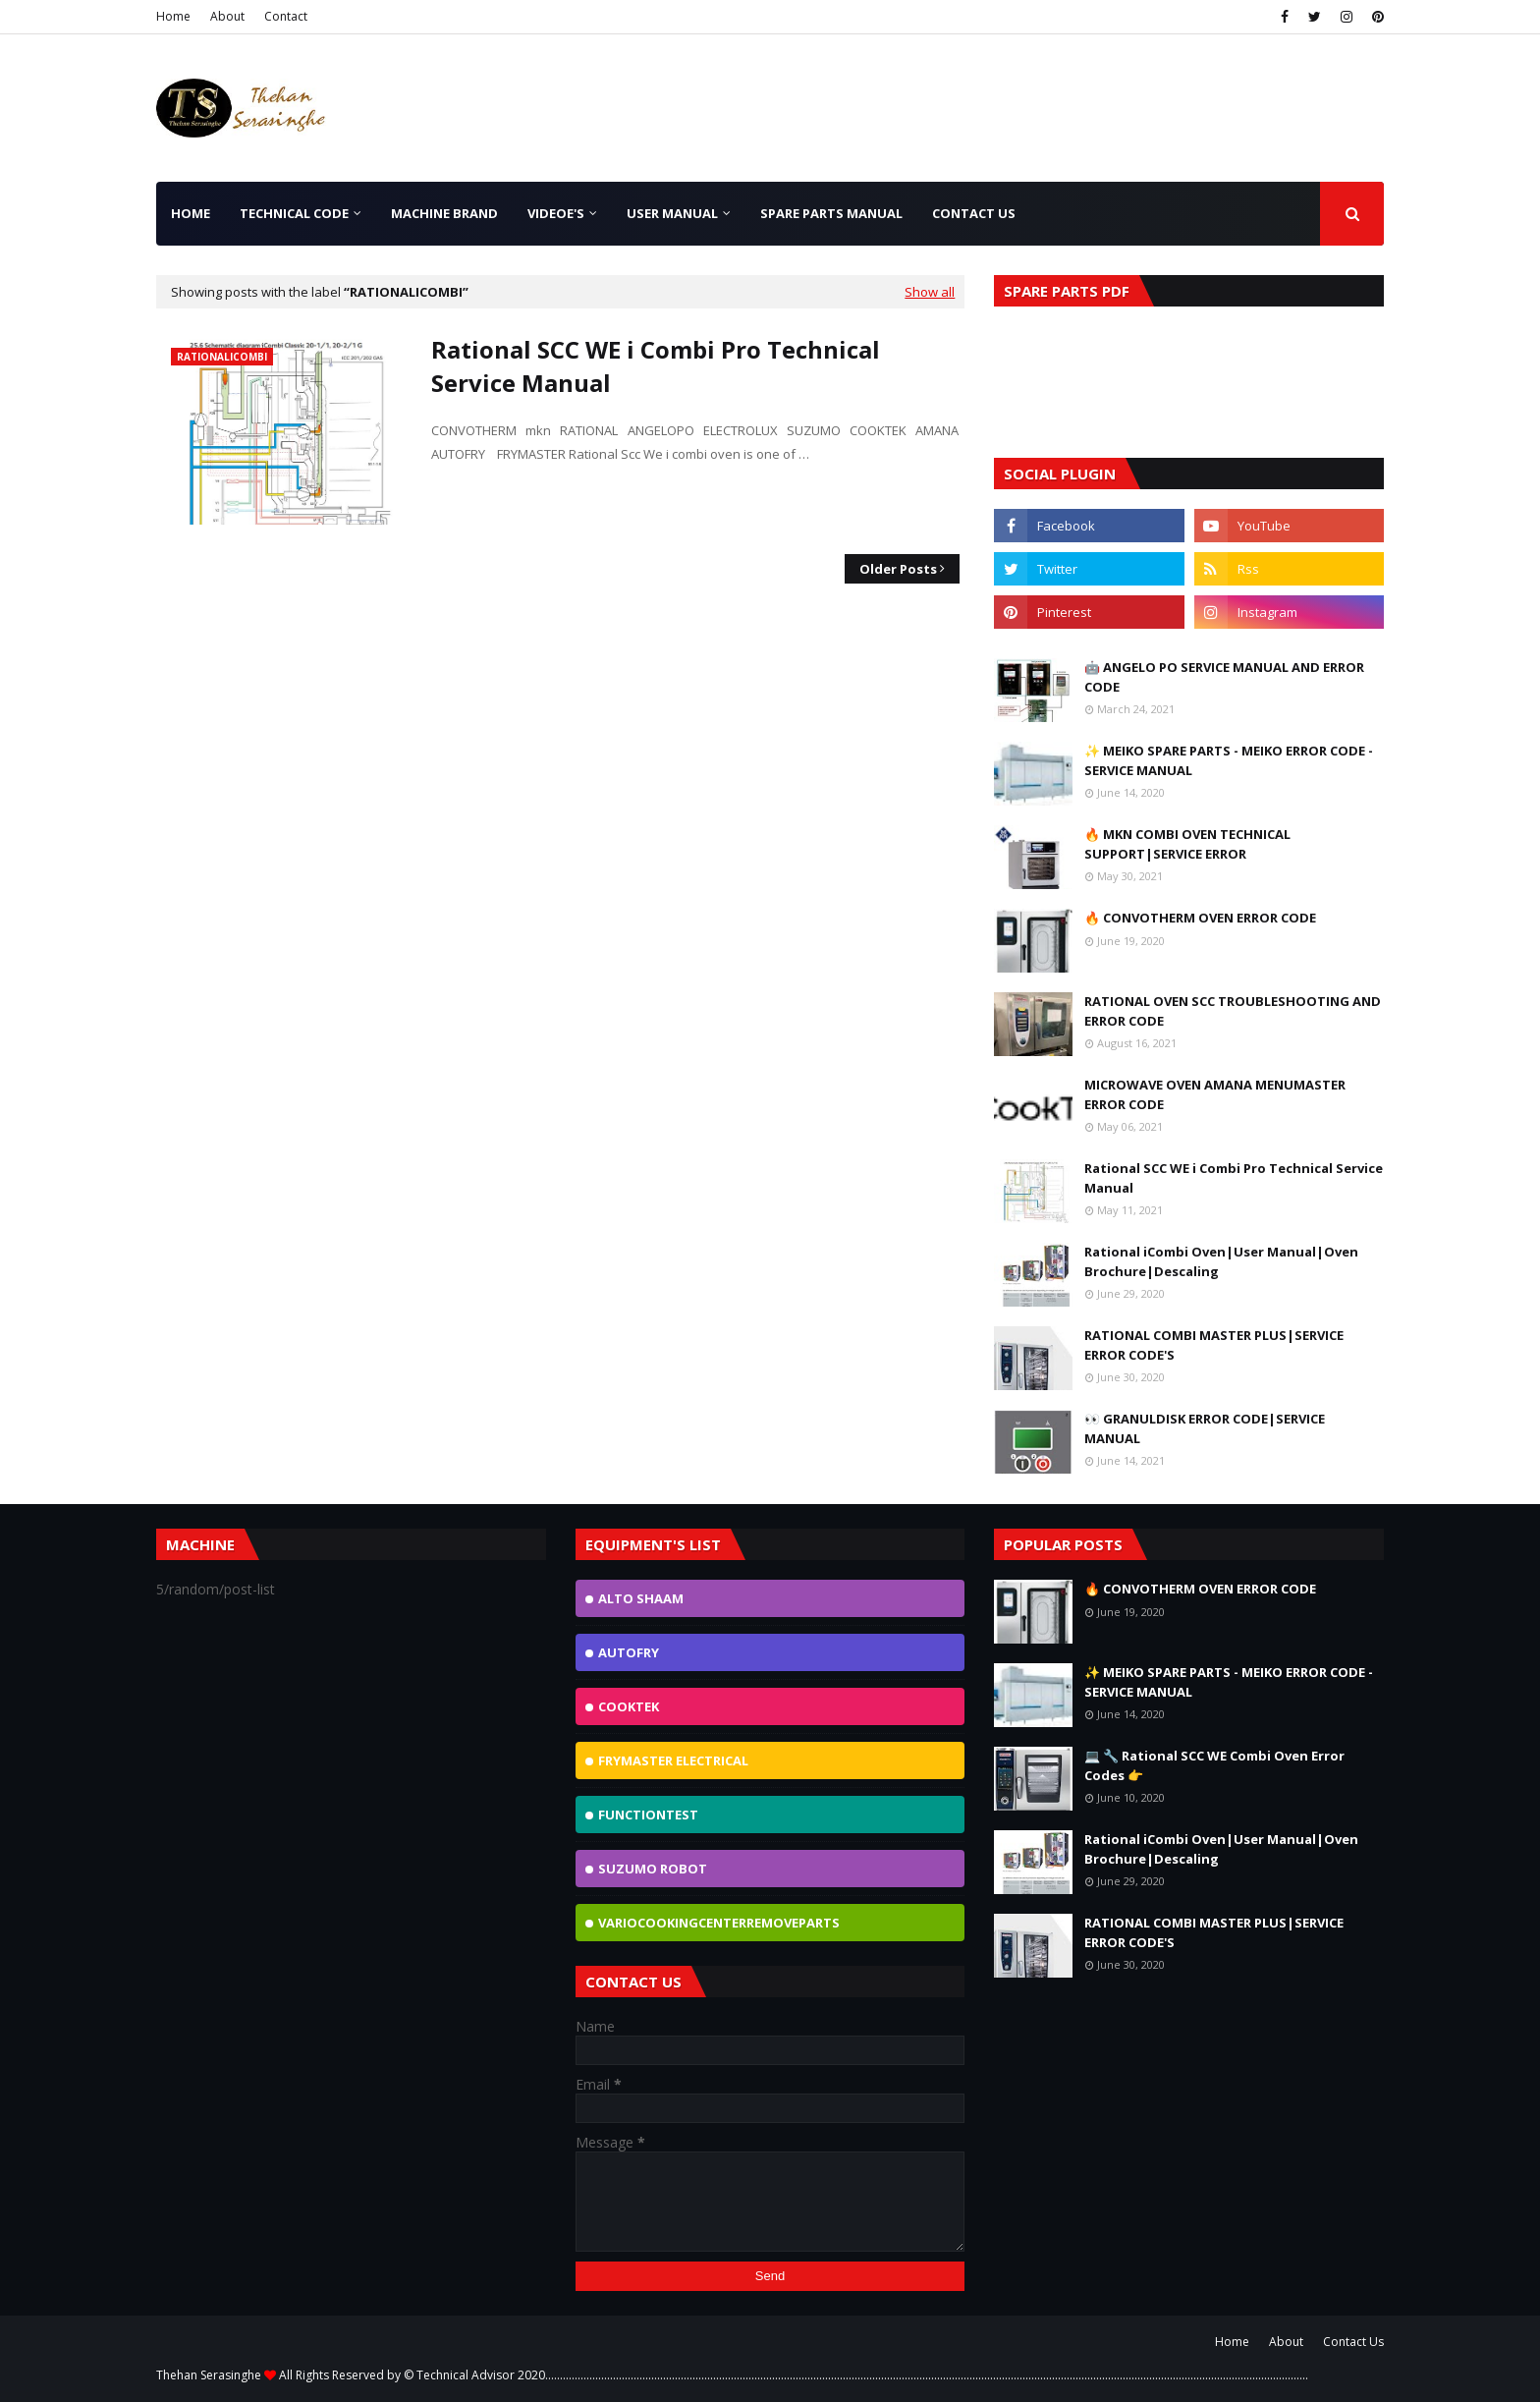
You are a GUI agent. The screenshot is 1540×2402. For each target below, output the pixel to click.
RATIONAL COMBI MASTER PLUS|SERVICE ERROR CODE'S (1214, 1345)
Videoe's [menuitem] (555, 213)
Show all (930, 292)
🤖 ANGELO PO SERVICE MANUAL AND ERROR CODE (1224, 677)
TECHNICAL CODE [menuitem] (294, 213)
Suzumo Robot (652, 1868)
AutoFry (628, 1652)
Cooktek (628, 1706)
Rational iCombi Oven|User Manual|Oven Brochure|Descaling (1221, 1261)
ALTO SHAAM (641, 1598)
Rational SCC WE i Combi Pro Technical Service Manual (655, 366)
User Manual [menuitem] (672, 213)
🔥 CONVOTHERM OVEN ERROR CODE (1200, 917)
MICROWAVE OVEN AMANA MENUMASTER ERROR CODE (1215, 1094)
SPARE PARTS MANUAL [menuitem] (831, 213)
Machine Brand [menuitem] (444, 213)
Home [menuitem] (190, 213)
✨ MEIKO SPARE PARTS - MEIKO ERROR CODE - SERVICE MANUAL (1228, 760)
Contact (285, 16)
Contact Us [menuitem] (974, 213)
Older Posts (898, 569)
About (227, 16)
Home (173, 16)
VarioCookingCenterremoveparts (719, 1922)
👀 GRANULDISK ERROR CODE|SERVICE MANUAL (1204, 1428)
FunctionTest (648, 1814)
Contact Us (1353, 2341)
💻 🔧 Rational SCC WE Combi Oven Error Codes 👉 (1214, 1765)
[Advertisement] (981, 114)
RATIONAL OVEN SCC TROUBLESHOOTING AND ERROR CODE (1232, 1011)
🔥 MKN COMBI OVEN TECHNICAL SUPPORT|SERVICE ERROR (1187, 844)
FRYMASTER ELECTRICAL (673, 1760)
